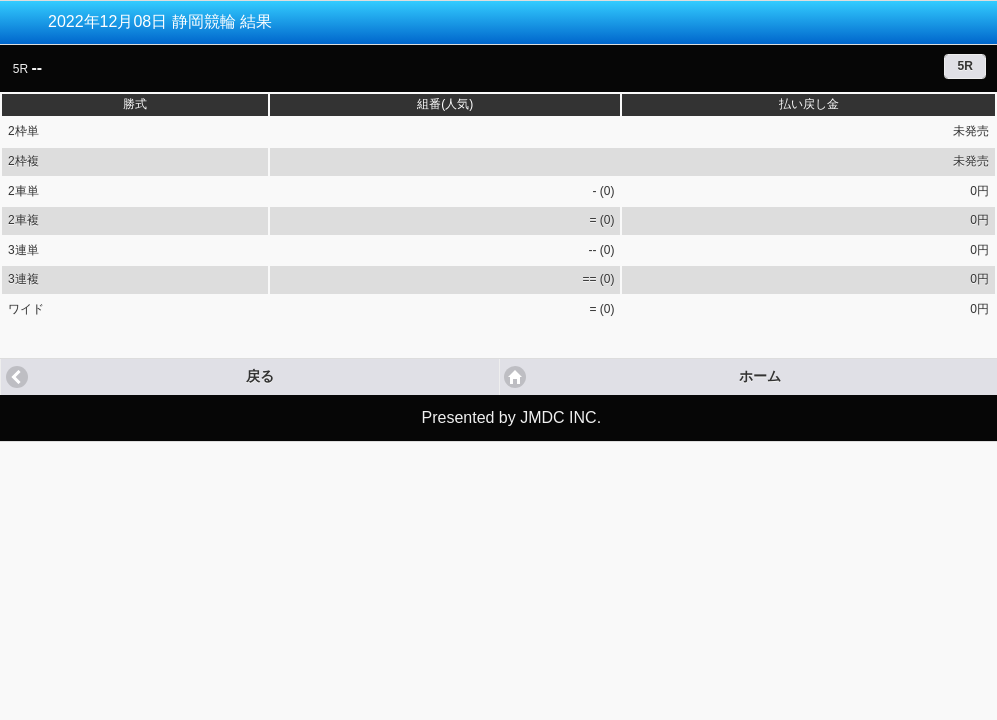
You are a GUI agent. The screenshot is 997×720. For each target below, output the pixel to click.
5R (964, 66)
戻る (260, 376)
